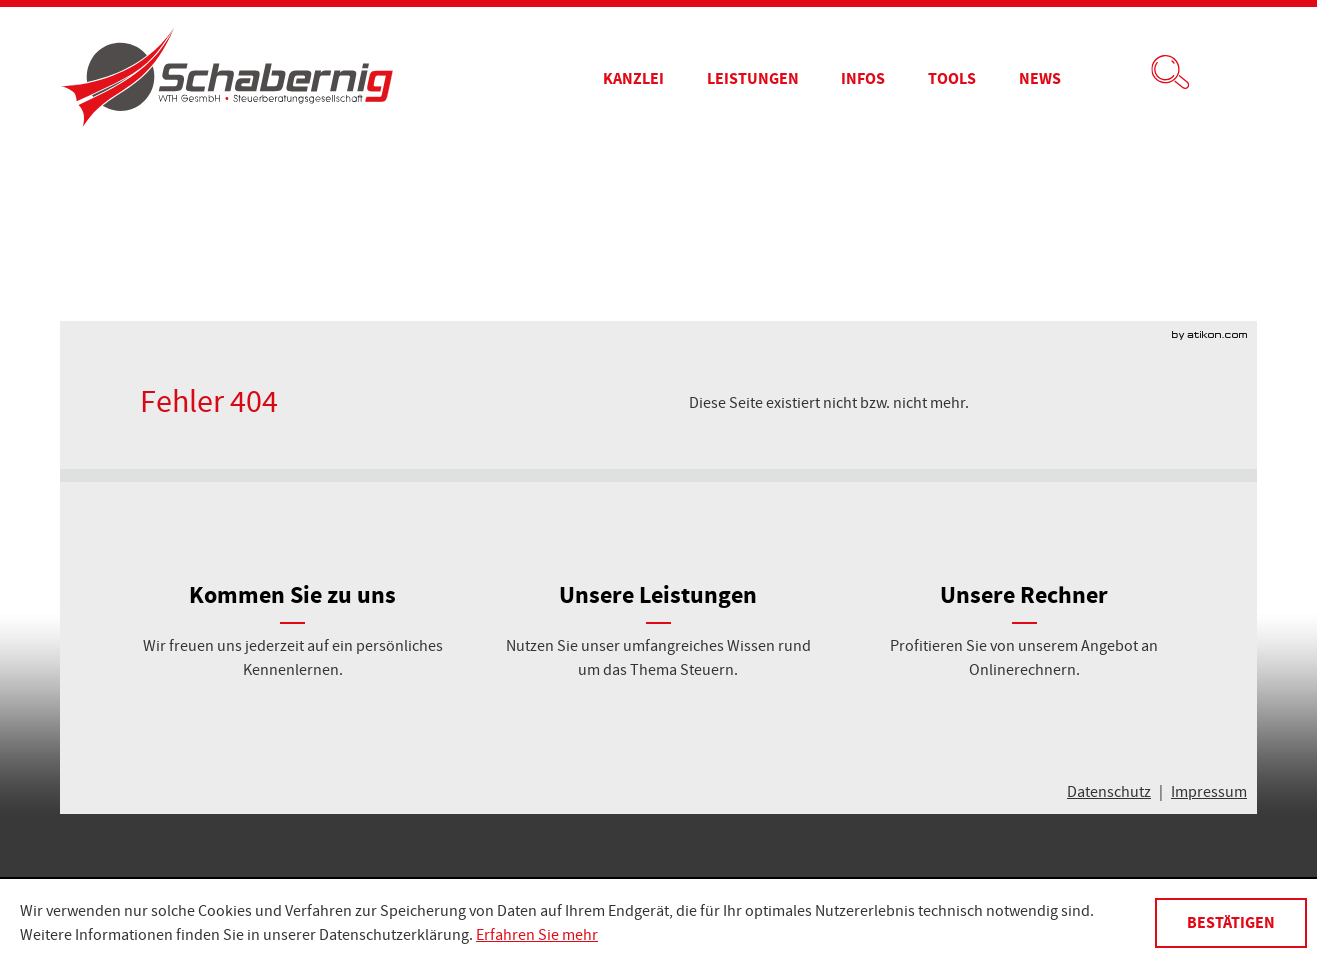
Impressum (1209, 792)
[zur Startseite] (227, 67)
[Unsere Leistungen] (659, 612)
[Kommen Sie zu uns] (293, 612)
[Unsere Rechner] (1024, 612)
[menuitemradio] (753, 79)
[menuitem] (633, 79)
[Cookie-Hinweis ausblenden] (1231, 923)
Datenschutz (1109, 792)
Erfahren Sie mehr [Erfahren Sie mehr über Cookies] (537, 935)
